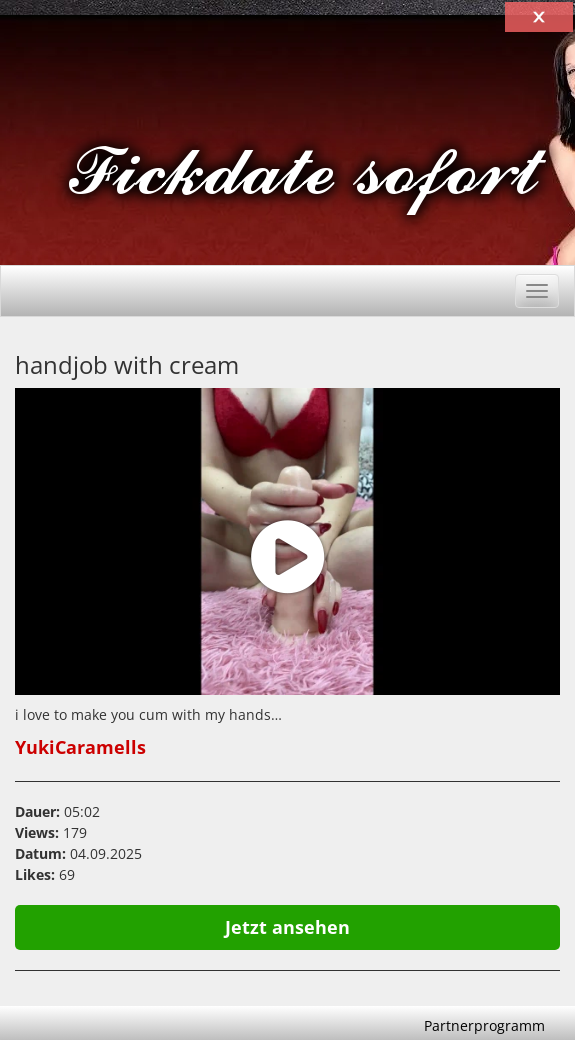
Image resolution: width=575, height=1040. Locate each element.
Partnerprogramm (484, 1025)
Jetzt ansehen (287, 927)
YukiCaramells (80, 747)
